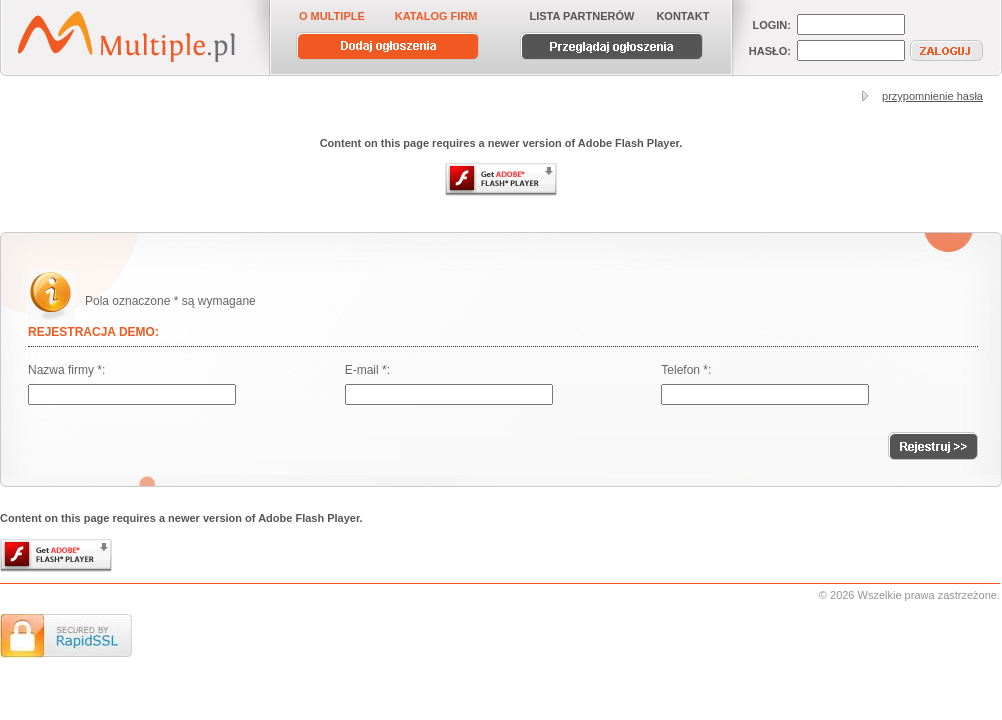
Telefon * (684, 370)
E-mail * (366, 370)
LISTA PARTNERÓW (582, 16)
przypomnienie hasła (932, 96)
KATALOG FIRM (436, 16)
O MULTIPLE (332, 16)
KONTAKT (682, 16)
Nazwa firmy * (65, 370)
